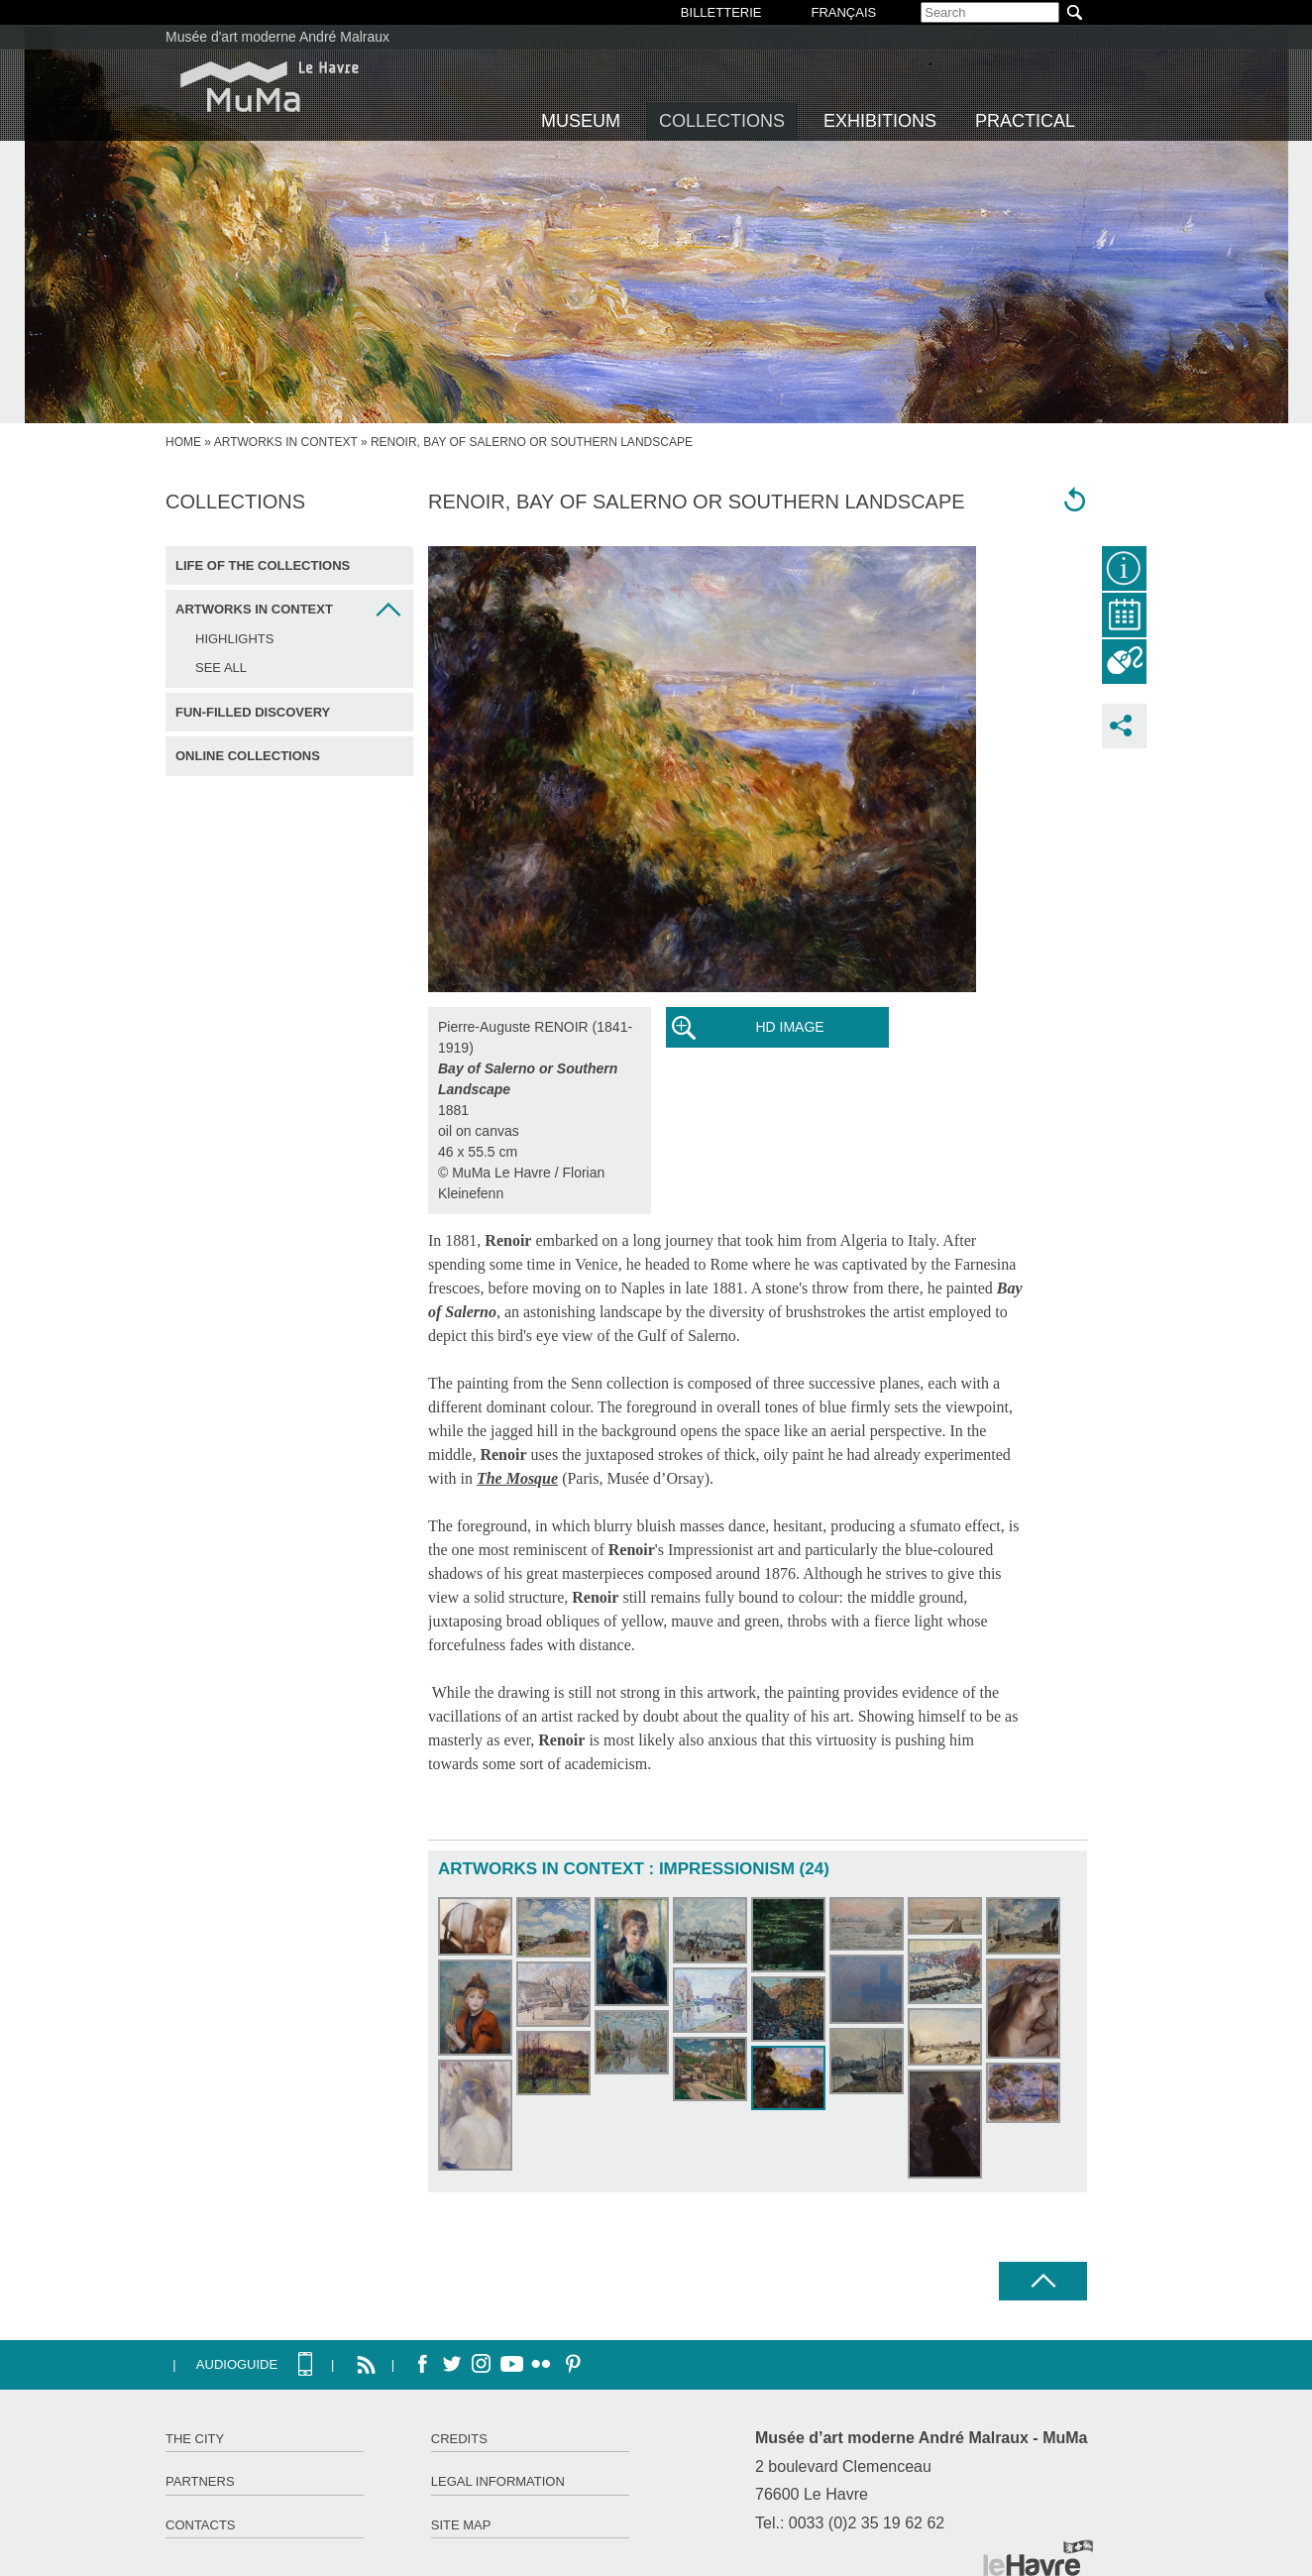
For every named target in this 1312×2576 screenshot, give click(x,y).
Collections (722, 121)
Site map (461, 2525)
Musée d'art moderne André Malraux (277, 37)
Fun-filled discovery (252, 712)
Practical (1025, 121)
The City (194, 2438)
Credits (459, 2438)
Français (843, 12)
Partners (200, 2481)
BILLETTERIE (721, 12)
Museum (580, 121)
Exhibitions (879, 121)
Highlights (234, 638)
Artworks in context (286, 442)
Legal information (498, 2481)
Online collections (247, 755)
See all (221, 667)
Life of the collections (262, 565)
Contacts (200, 2525)
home (183, 442)
